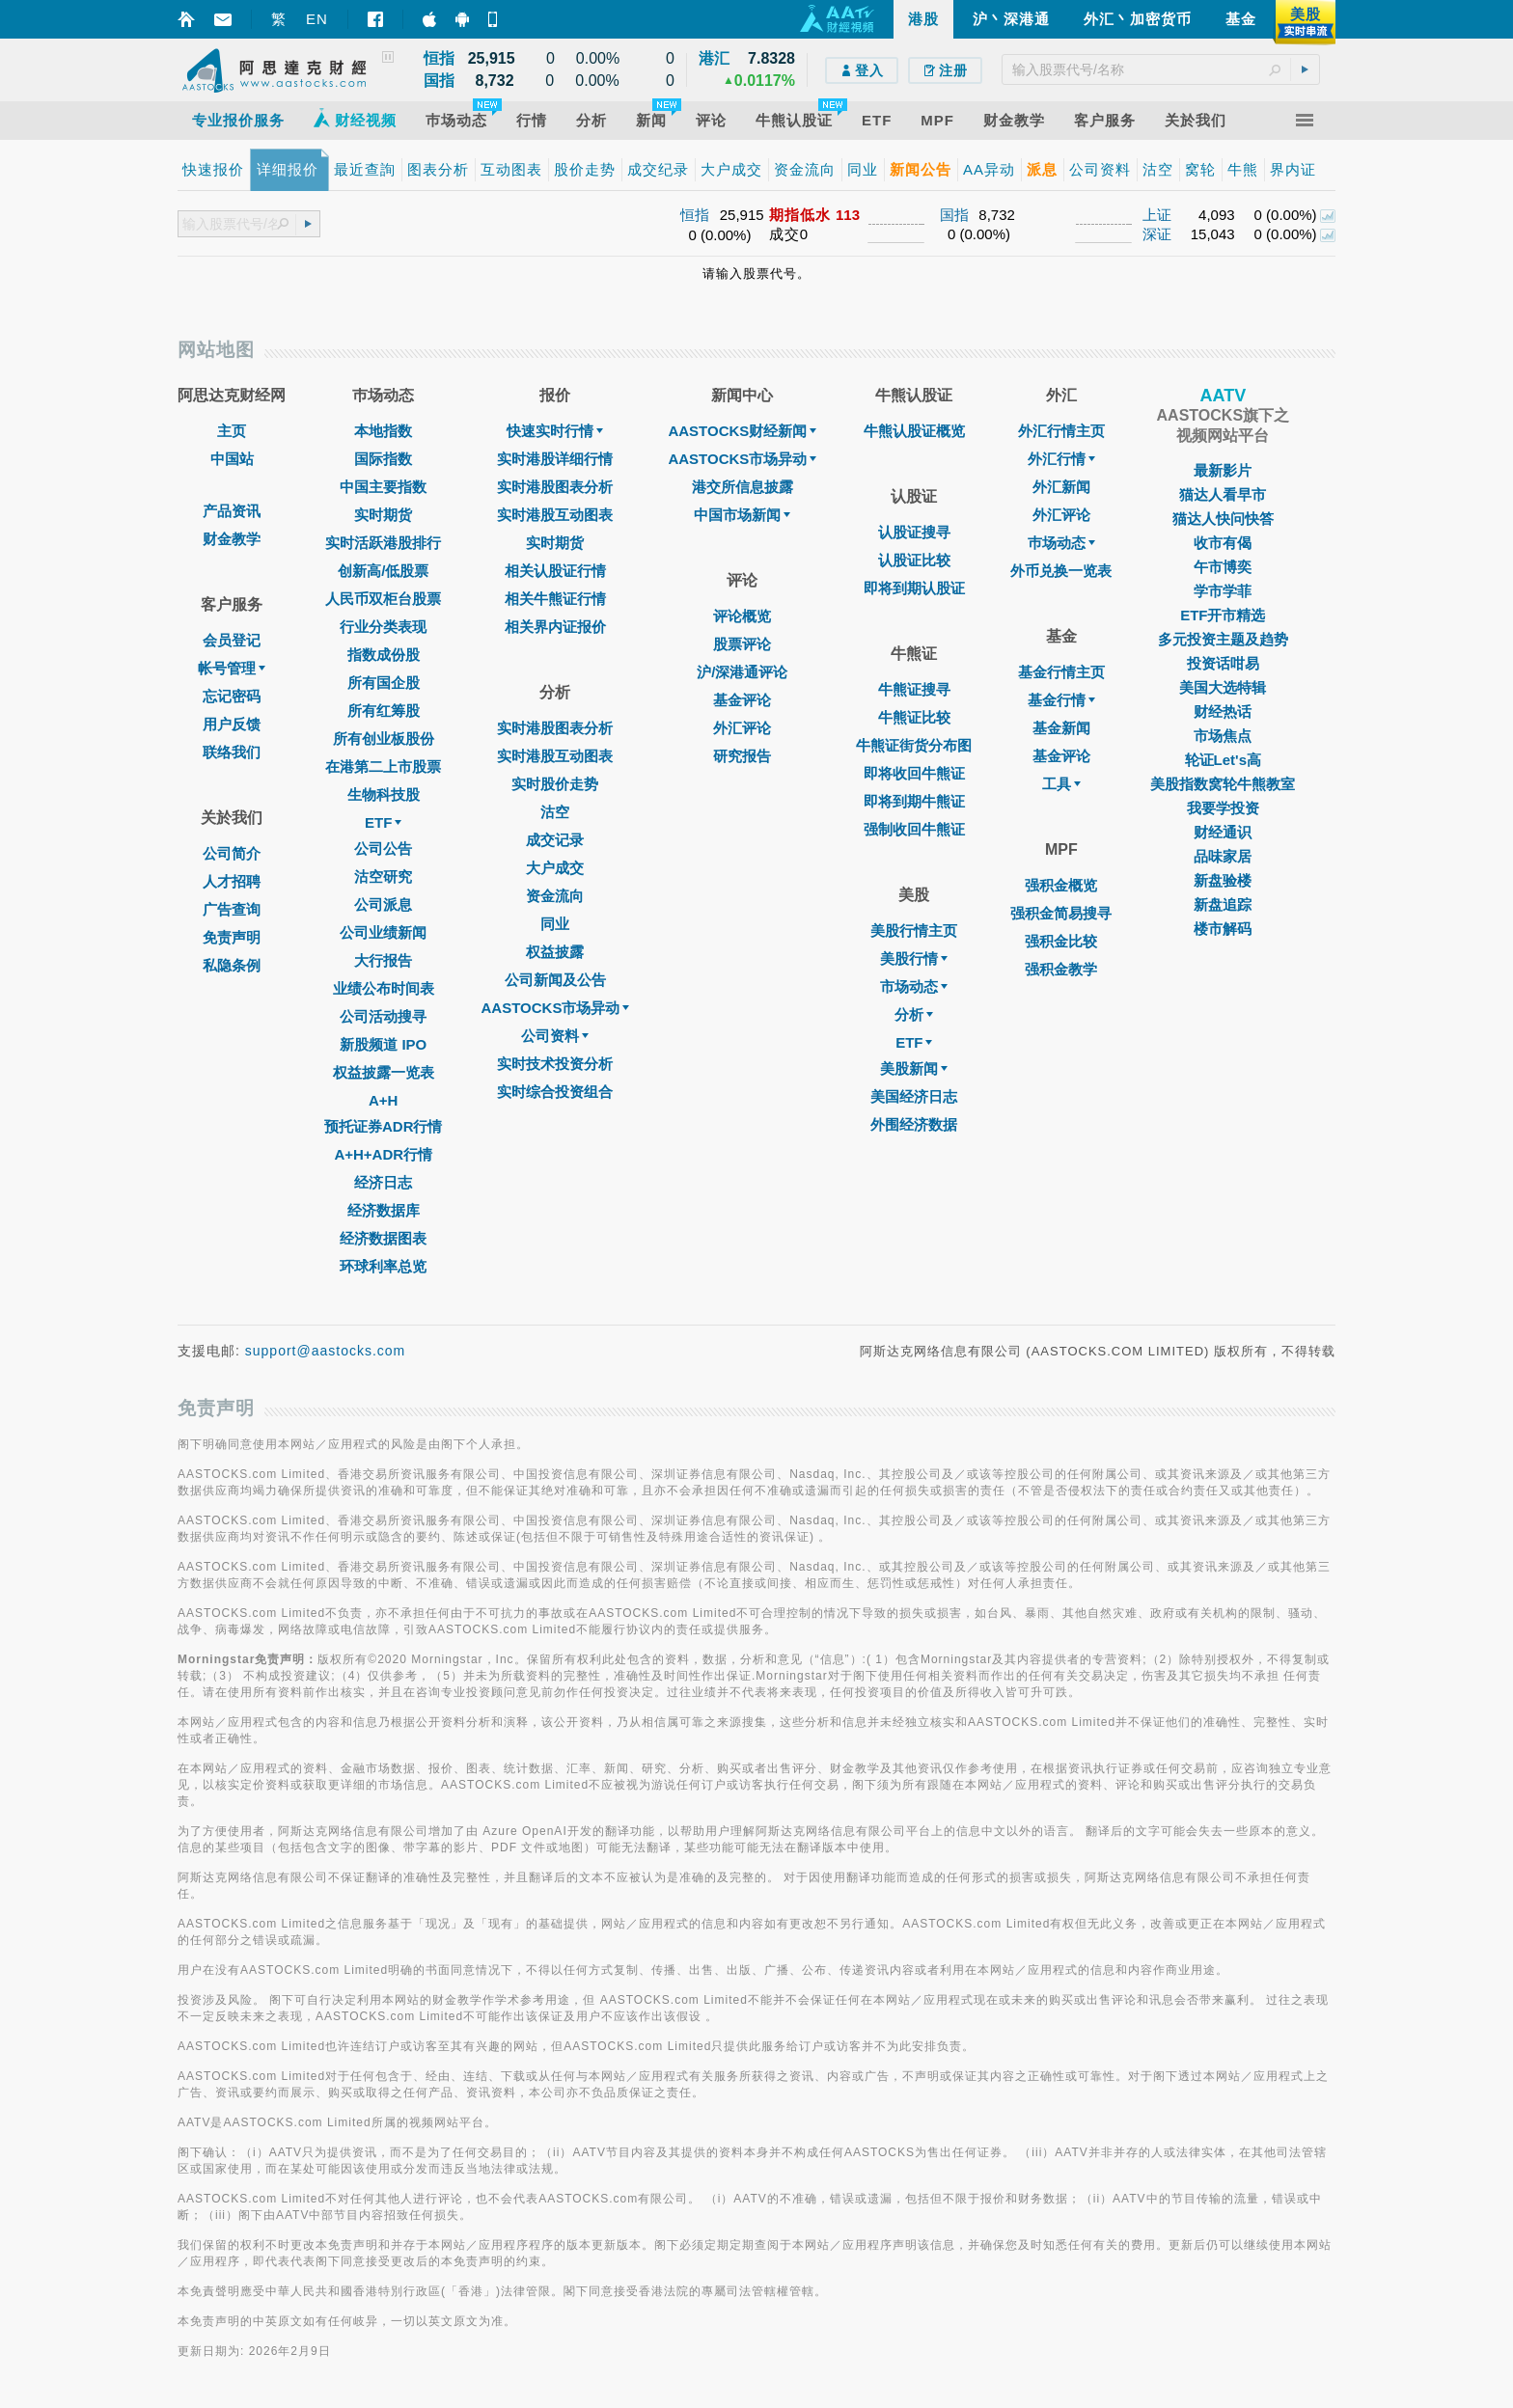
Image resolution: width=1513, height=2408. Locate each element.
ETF (383, 822)
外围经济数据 (913, 1124)
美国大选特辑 (1222, 687)
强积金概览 (1061, 885)
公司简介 (232, 853)
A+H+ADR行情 (383, 1154)
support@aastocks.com (325, 1350)
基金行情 (1061, 700)
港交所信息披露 (742, 487)
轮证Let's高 (1223, 760)
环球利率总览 (383, 1266)
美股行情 (914, 958)
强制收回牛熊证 (914, 829)
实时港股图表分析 (555, 487)
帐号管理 (231, 668)
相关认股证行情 (555, 570)
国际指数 (383, 459)
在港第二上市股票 (383, 766)
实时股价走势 (554, 784)
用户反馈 (232, 724)
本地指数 (383, 431)
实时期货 (383, 514)
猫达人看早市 (1222, 494)
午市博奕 (1223, 567)
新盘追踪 (1223, 904)
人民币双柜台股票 (383, 598)
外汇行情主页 (1061, 431)
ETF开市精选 (1222, 615)
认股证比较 (914, 560)
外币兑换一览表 (1061, 570)
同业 (554, 924)
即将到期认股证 (914, 588)
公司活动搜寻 (383, 1016)
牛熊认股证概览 (914, 431)
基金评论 (742, 700)
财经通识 (1223, 832)
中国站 (232, 459)
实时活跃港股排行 (383, 542)
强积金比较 (1061, 941)
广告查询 (232, 909)
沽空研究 (383, 876)
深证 (1156, 234)
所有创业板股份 (383, 738)
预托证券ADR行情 (383, 1126)
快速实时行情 (555, 431)
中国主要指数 (383, 487)
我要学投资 (1223, 808)
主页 (231, 431)
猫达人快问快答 (1223, 518)
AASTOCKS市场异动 (555, 1007)
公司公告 (383, 848)
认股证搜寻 (914, 532)
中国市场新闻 (742, 514)
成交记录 (555, 840)
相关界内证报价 (555, 626)
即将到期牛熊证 (914, 801)
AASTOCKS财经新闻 (742, 431)
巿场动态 (1061, 542)
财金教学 (232, 539)
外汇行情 (1061, 459)
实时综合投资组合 (555, 1091)
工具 (1061, 784)
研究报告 (742, 756)
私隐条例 (232, 965)
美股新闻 (914, 1068)
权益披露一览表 (383, 1072)
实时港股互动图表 (555, 514)
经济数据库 (383, 1210)
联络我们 (232, 752)
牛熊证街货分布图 (914, 745)
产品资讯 (232, 511)
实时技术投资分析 (555, 1063)
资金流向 (555, 896)
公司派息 (383, 904)
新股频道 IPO (383, 1044)
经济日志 (383, 1182)
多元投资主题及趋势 (1223, 639)
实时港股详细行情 (555, 459)
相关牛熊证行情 (555, 598)
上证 (1156, 214)
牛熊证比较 (914, 717)
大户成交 (555, 868)
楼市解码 (1223, 928)
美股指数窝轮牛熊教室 (1222, 784)
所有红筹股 (383, 710)
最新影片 (1223, 470)
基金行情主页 (1061, 672)
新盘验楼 (1223, 880)
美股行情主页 (913, 930)
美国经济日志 (913, 1096)
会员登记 (232, 640)
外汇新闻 (1061, 487)
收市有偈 (1223, 542)
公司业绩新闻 (383, 932)
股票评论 (742, 644)
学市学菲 (1223, 591)
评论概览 (742, 616)
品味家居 (1223, 856)
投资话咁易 (1223, 663)
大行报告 (383, 960)
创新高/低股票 (383, 570)
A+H (383, 1100)
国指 (954, 214)
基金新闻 (1061, 728)
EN (317, 19)
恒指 (694, 214)
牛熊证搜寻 (914, 689)
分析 (913, 1014)
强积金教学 (1061, 969)
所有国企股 (383, 682)
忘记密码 (232, 696)
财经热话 (1223, 711)
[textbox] (1161, 69)
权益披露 (555, 952)
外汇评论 (742, 728)
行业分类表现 (383, 626)
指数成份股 (383, 654)
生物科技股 (383, 794)
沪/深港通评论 (742, 672)
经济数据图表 (383, 1238)
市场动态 (914, 986)
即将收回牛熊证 (914, 773)
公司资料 (555, 1035)
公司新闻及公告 (555, 979)
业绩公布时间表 (383, 988)
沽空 (554, 812)
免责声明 (232, 937)
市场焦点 (1223, 735)
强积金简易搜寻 (1061, 913)
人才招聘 (232, 881)
